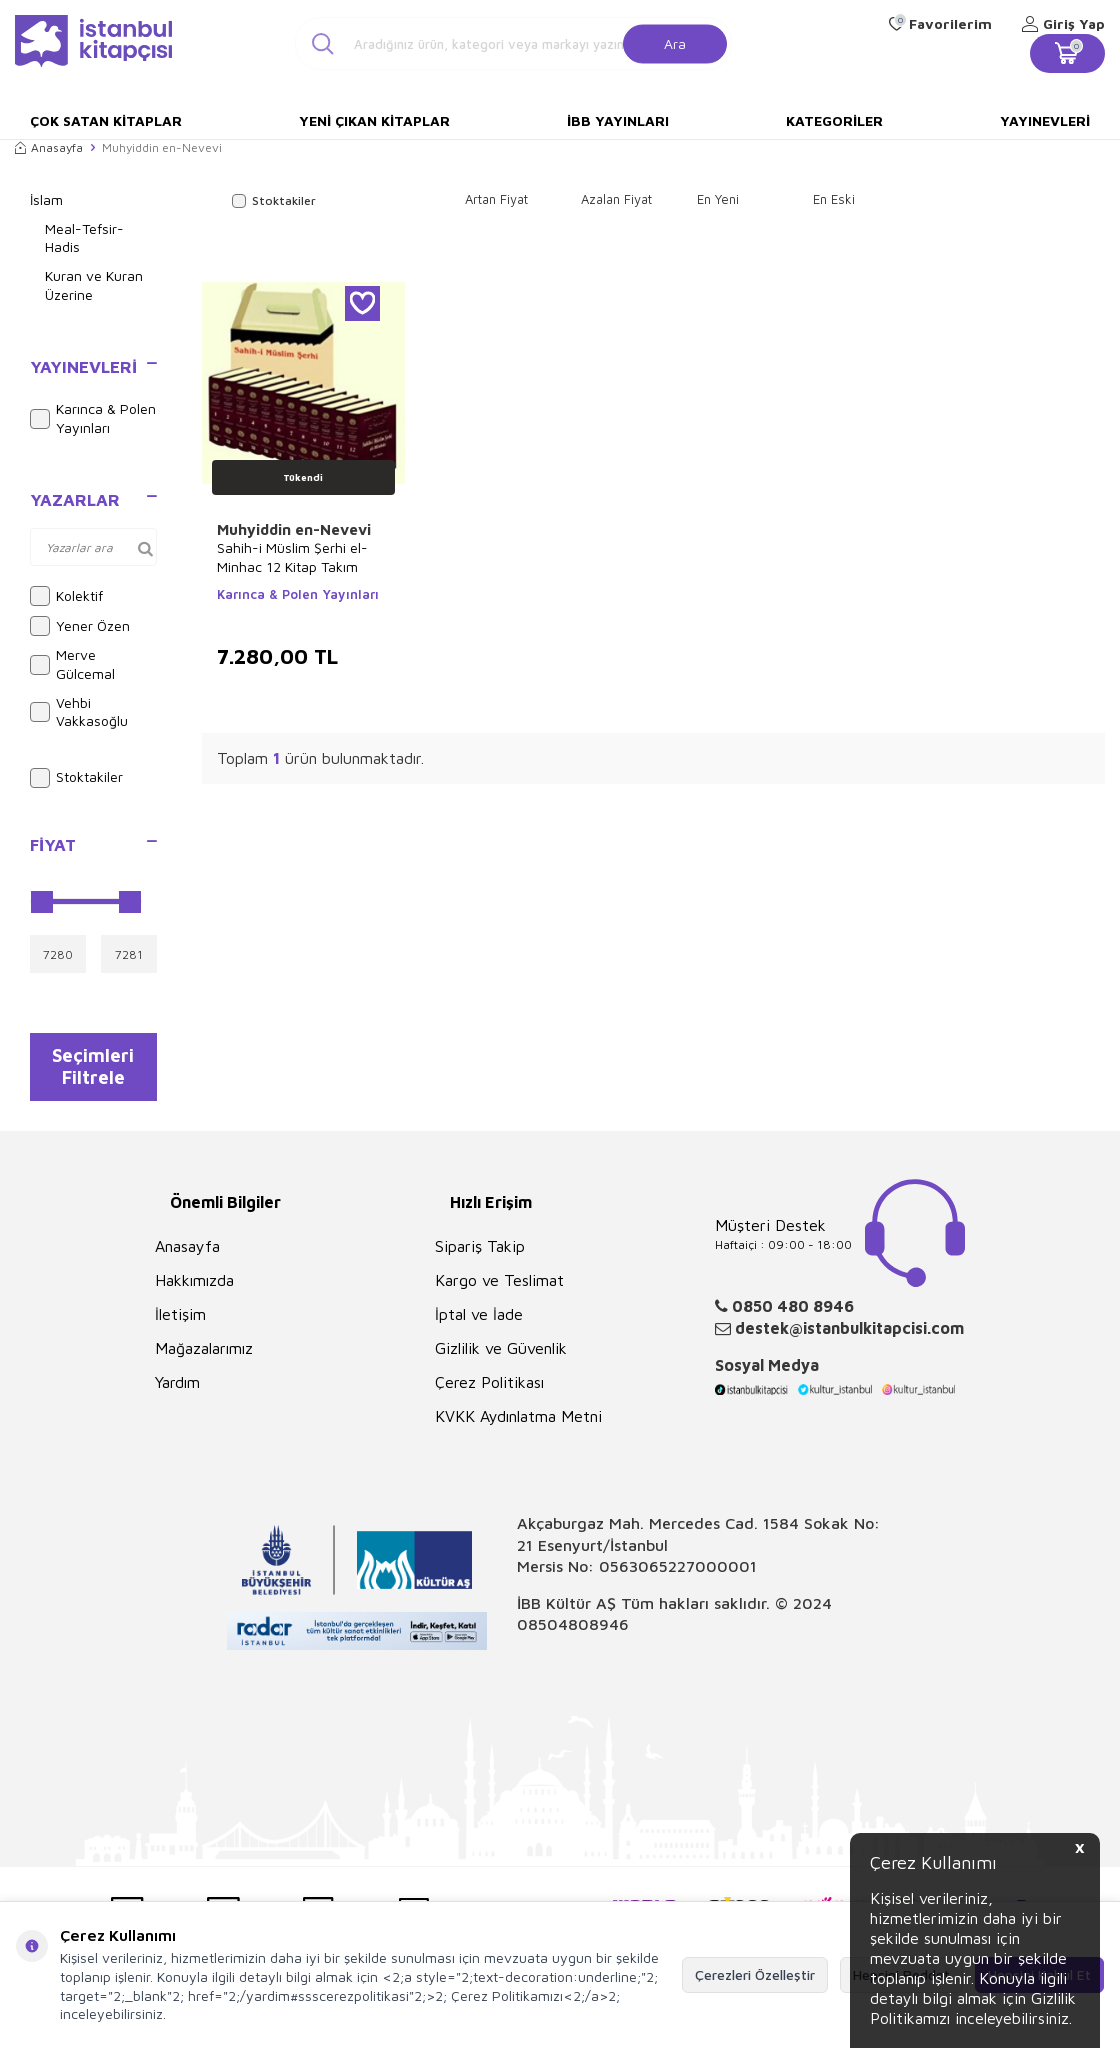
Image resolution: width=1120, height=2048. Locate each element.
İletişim (180, 1324)
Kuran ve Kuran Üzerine (94, 285)
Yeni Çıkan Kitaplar (374, 120)
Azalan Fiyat (616, 199)
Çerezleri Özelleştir (755, 1974)
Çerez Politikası (489, 1392)
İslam (46, 199)
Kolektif (66, 596)
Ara (675, 42)
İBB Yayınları (618, 120)
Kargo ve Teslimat (499, 1290)
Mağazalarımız (204, 1358)
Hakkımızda (194, 1290)
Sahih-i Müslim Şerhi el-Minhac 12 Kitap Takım (292, 556)
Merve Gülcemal (72, 664)
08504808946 (573, 1634)
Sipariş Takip (480, 1256)
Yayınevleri (1045, 120)
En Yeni (718, 199)
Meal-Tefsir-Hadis (84, 238)
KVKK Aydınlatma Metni (518, 1426)
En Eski (834, 199)
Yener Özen (80, 626)
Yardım (177, 1392)
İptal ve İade (479, 1324)
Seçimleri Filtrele (93, 1071)
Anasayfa (49, 147)
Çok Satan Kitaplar (106, 120)
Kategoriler (834, 120)
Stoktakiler (76, 778)
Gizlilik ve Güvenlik (501, 1358)
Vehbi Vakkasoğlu (79, 712)
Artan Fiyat (496, 199)
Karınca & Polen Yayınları (93, 418)
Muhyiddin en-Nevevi (294, 529)
